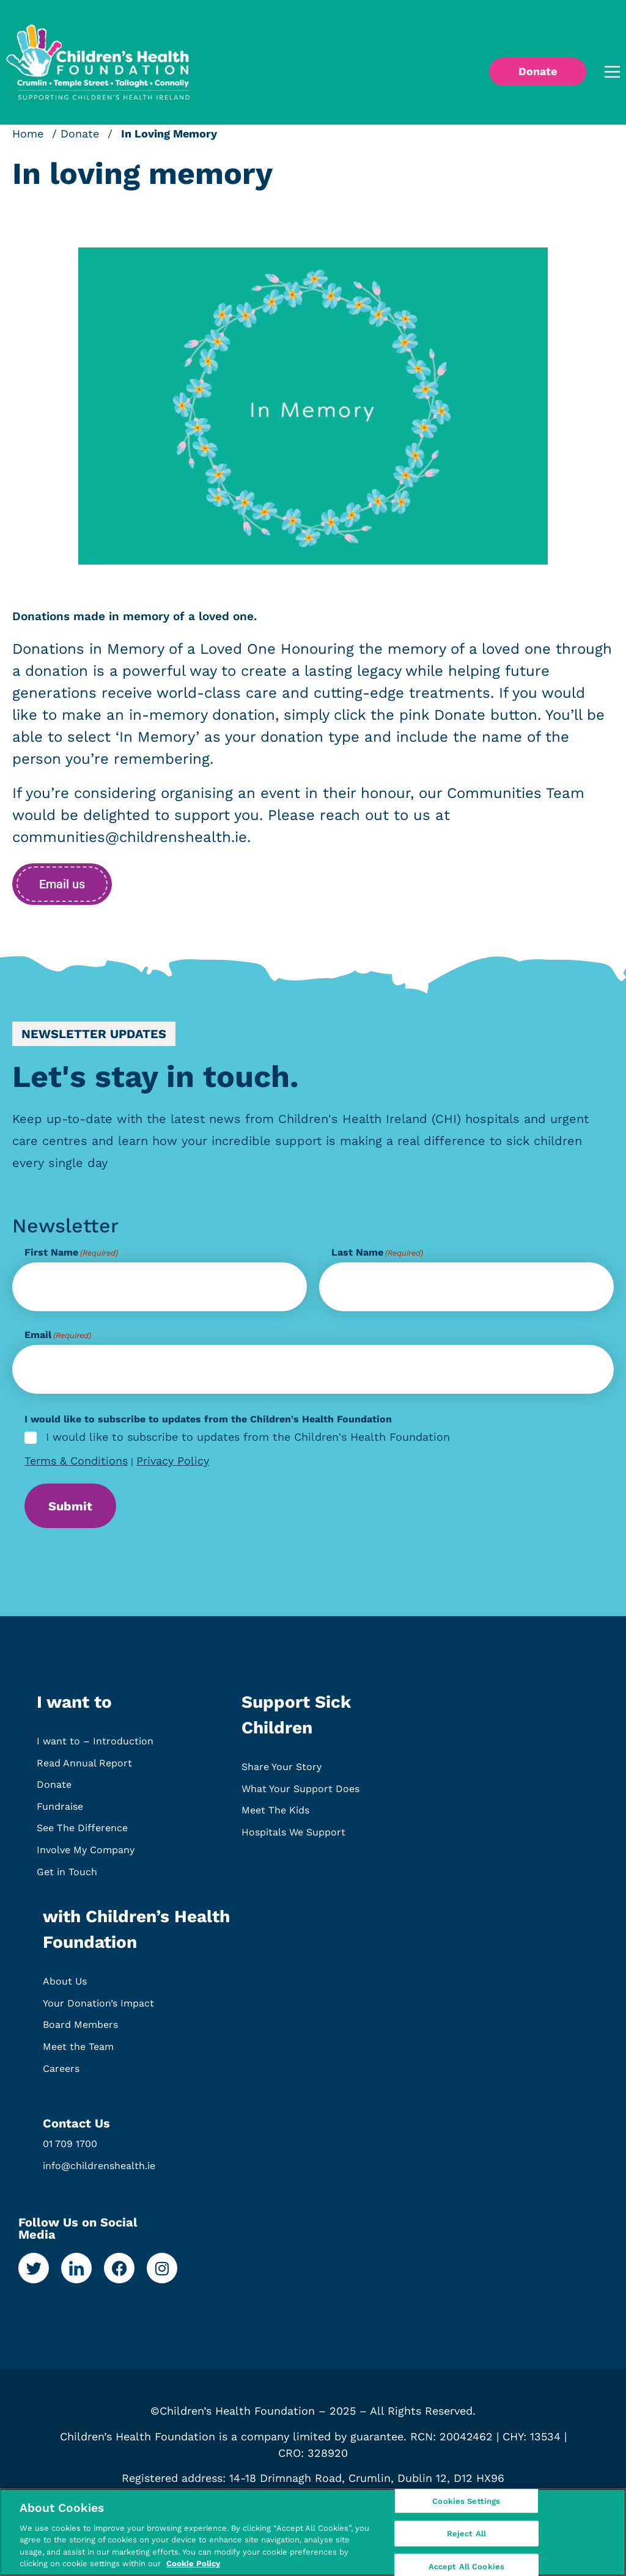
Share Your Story (281, 1771)
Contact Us (76, 2127)
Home (27, 133)
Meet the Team (78, 2051)
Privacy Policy (172, 1460)
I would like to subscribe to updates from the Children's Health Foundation (248, 1437)
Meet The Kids (275, 1814)
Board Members (80, 2029)
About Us (65, 1985)
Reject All (466, 2533)
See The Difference (82, 1832)
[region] (313, 2532)
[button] (595, 71)
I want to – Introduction (95, 1745)
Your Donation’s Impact (98, 2007)
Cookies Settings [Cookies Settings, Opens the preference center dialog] (466, 2502)
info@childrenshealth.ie (99, 2170)
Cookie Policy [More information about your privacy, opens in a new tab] (193, 2563)
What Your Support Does (300, 1793)
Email (57, 1335)
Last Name (377, 1252)
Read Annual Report (84, 1767)
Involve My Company (85, 1854)
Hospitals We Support (293, 1836)
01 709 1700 (70, 2148)
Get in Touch (67, 1876)
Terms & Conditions (76, 1460)
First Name (71, 1252)
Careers (61, 2073)
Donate (80, 133)
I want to (74, 1706)
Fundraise (60, 1811)
